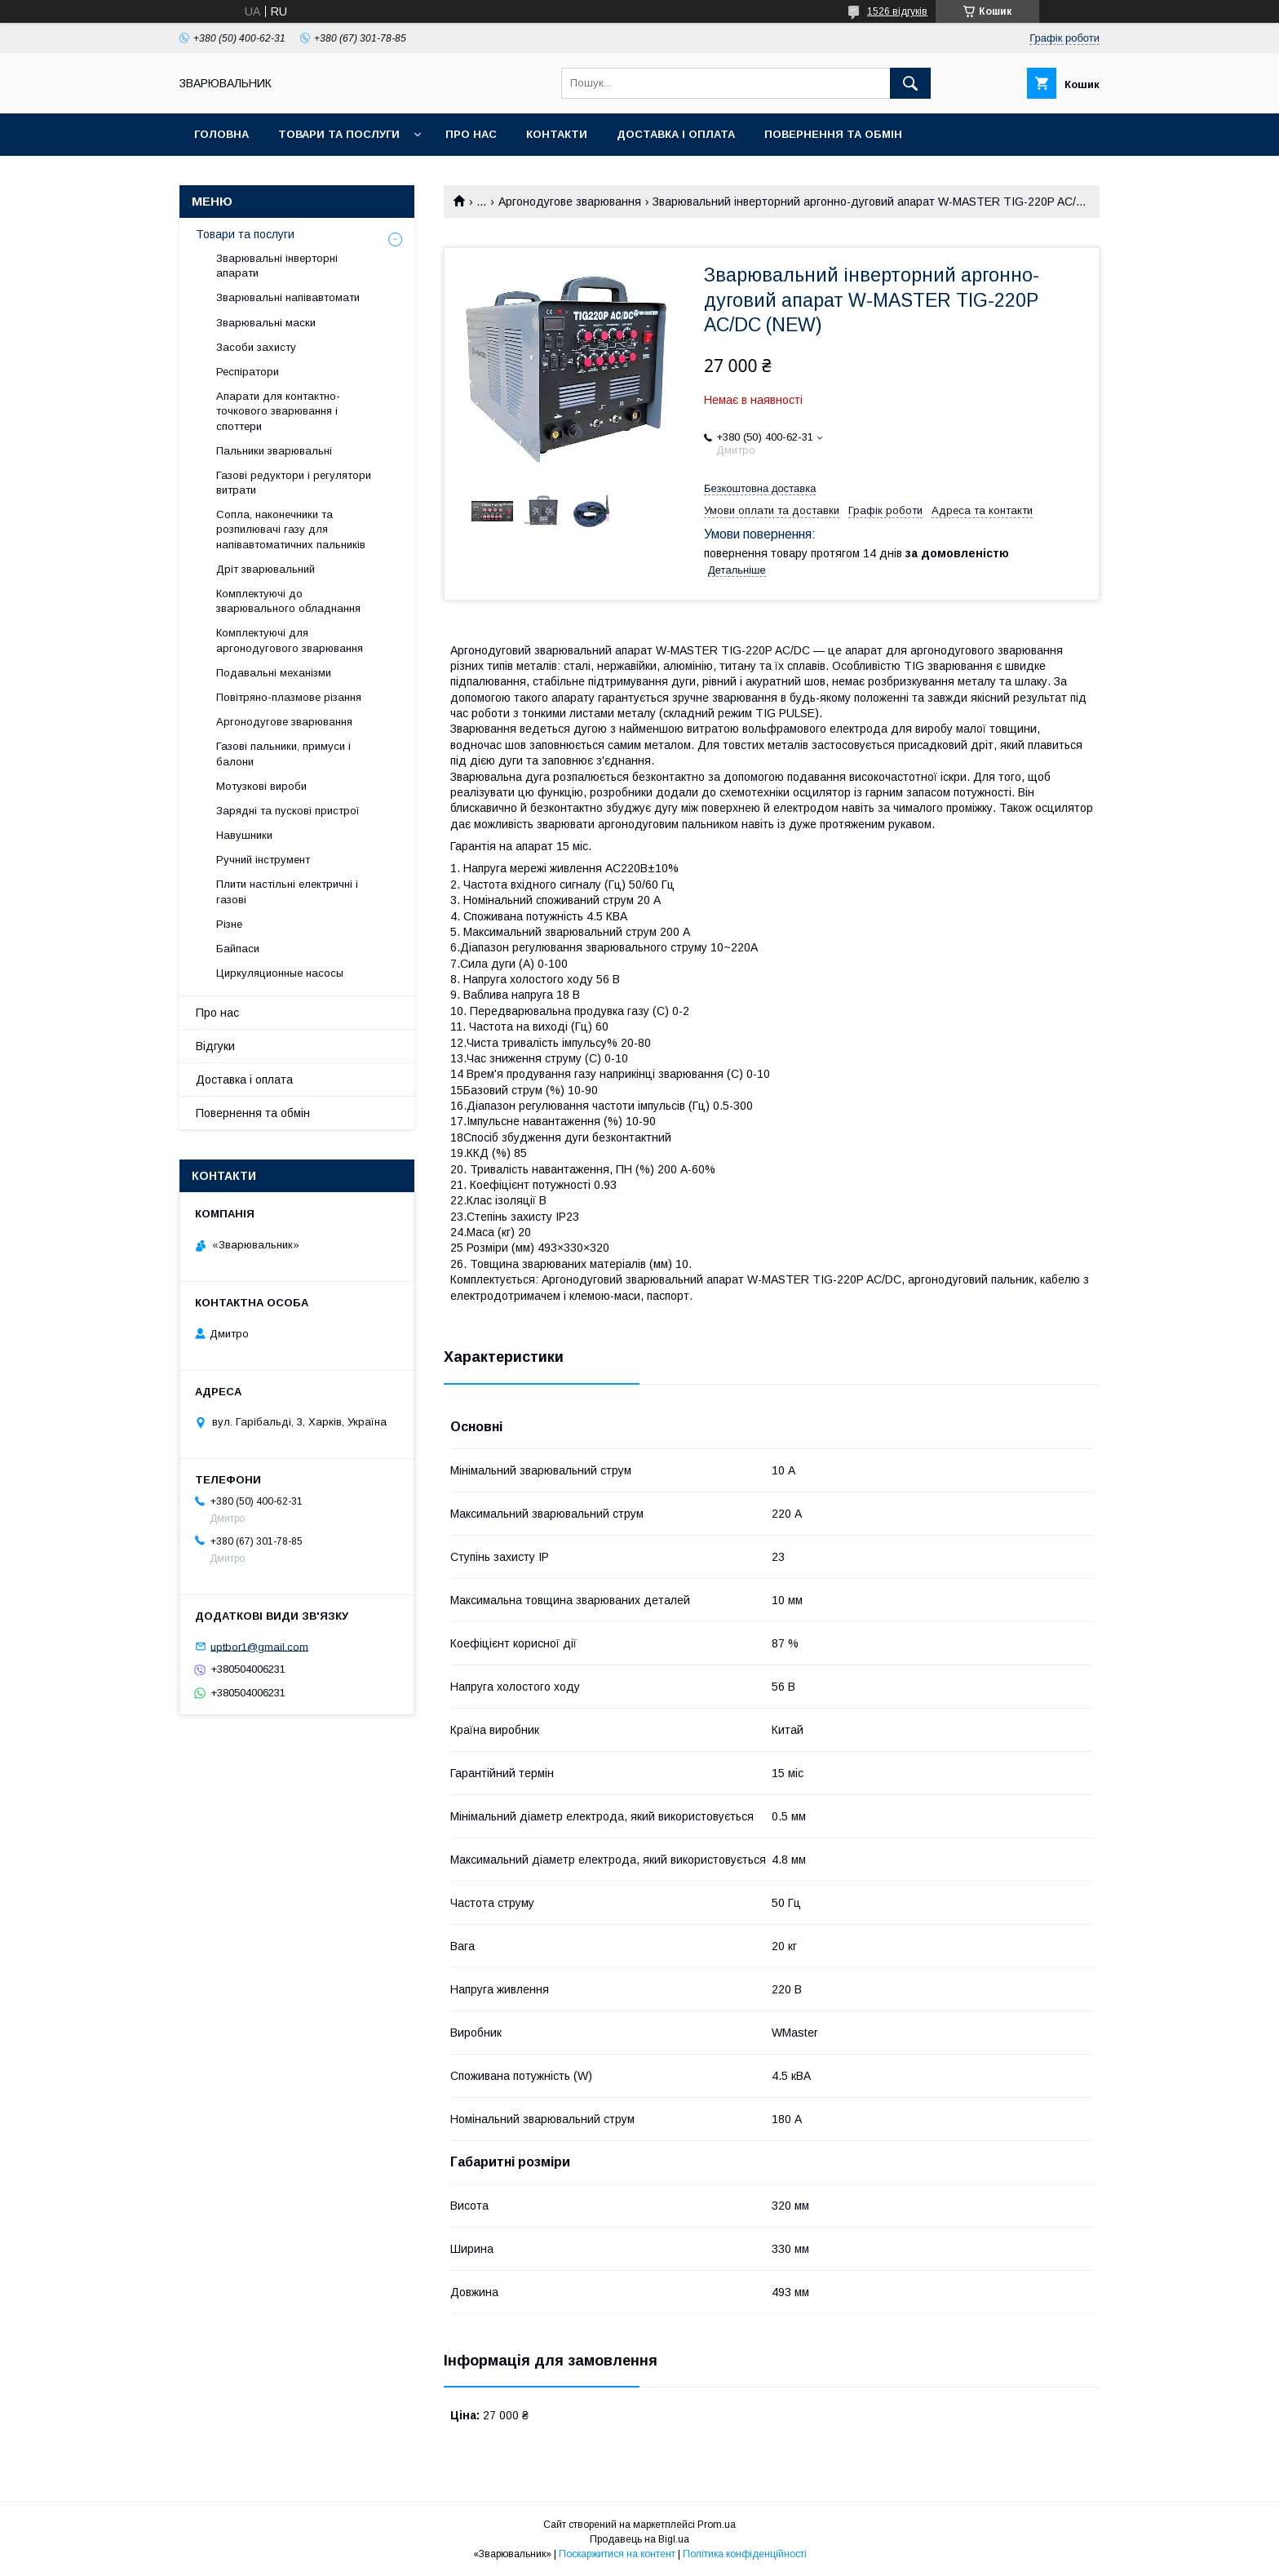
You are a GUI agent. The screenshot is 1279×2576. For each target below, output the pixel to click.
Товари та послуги (339, 134)
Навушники (244, 835)
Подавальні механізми (273, 673)
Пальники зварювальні (274, 451)
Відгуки (215, 1046)
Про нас (471, 134)
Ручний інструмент (263, 859)
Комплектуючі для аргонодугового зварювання (289, 640)
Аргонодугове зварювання (569, 201)
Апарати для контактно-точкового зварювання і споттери (278, 411)
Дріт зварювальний (265, 569)
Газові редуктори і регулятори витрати (293, 482)
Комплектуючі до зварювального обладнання (288, 600)
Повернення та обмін (833, 134)
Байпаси (237, 948)
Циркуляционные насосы (279, 973)
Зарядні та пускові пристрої (288, 811)
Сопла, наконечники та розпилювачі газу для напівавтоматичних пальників (290, 529)
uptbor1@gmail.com (259, 1646)
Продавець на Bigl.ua (639, 2539)
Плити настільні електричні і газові (287, 891)
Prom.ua (716, 2524)
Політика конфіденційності (745, 2554)
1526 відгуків (897, 11)
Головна (221, 134)
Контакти (556, 134)
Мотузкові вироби (261, 786)
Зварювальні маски (266, 323)
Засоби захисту (256, 347)
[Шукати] (910, 83)
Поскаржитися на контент (617, 2554)
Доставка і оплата (676, 134)
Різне (229, 924)
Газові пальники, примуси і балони (283, 753)
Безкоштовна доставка (760, 488)
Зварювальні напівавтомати (288, 297)
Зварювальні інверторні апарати (277, 265)
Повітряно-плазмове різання (288, 697)
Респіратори (247, 372)
